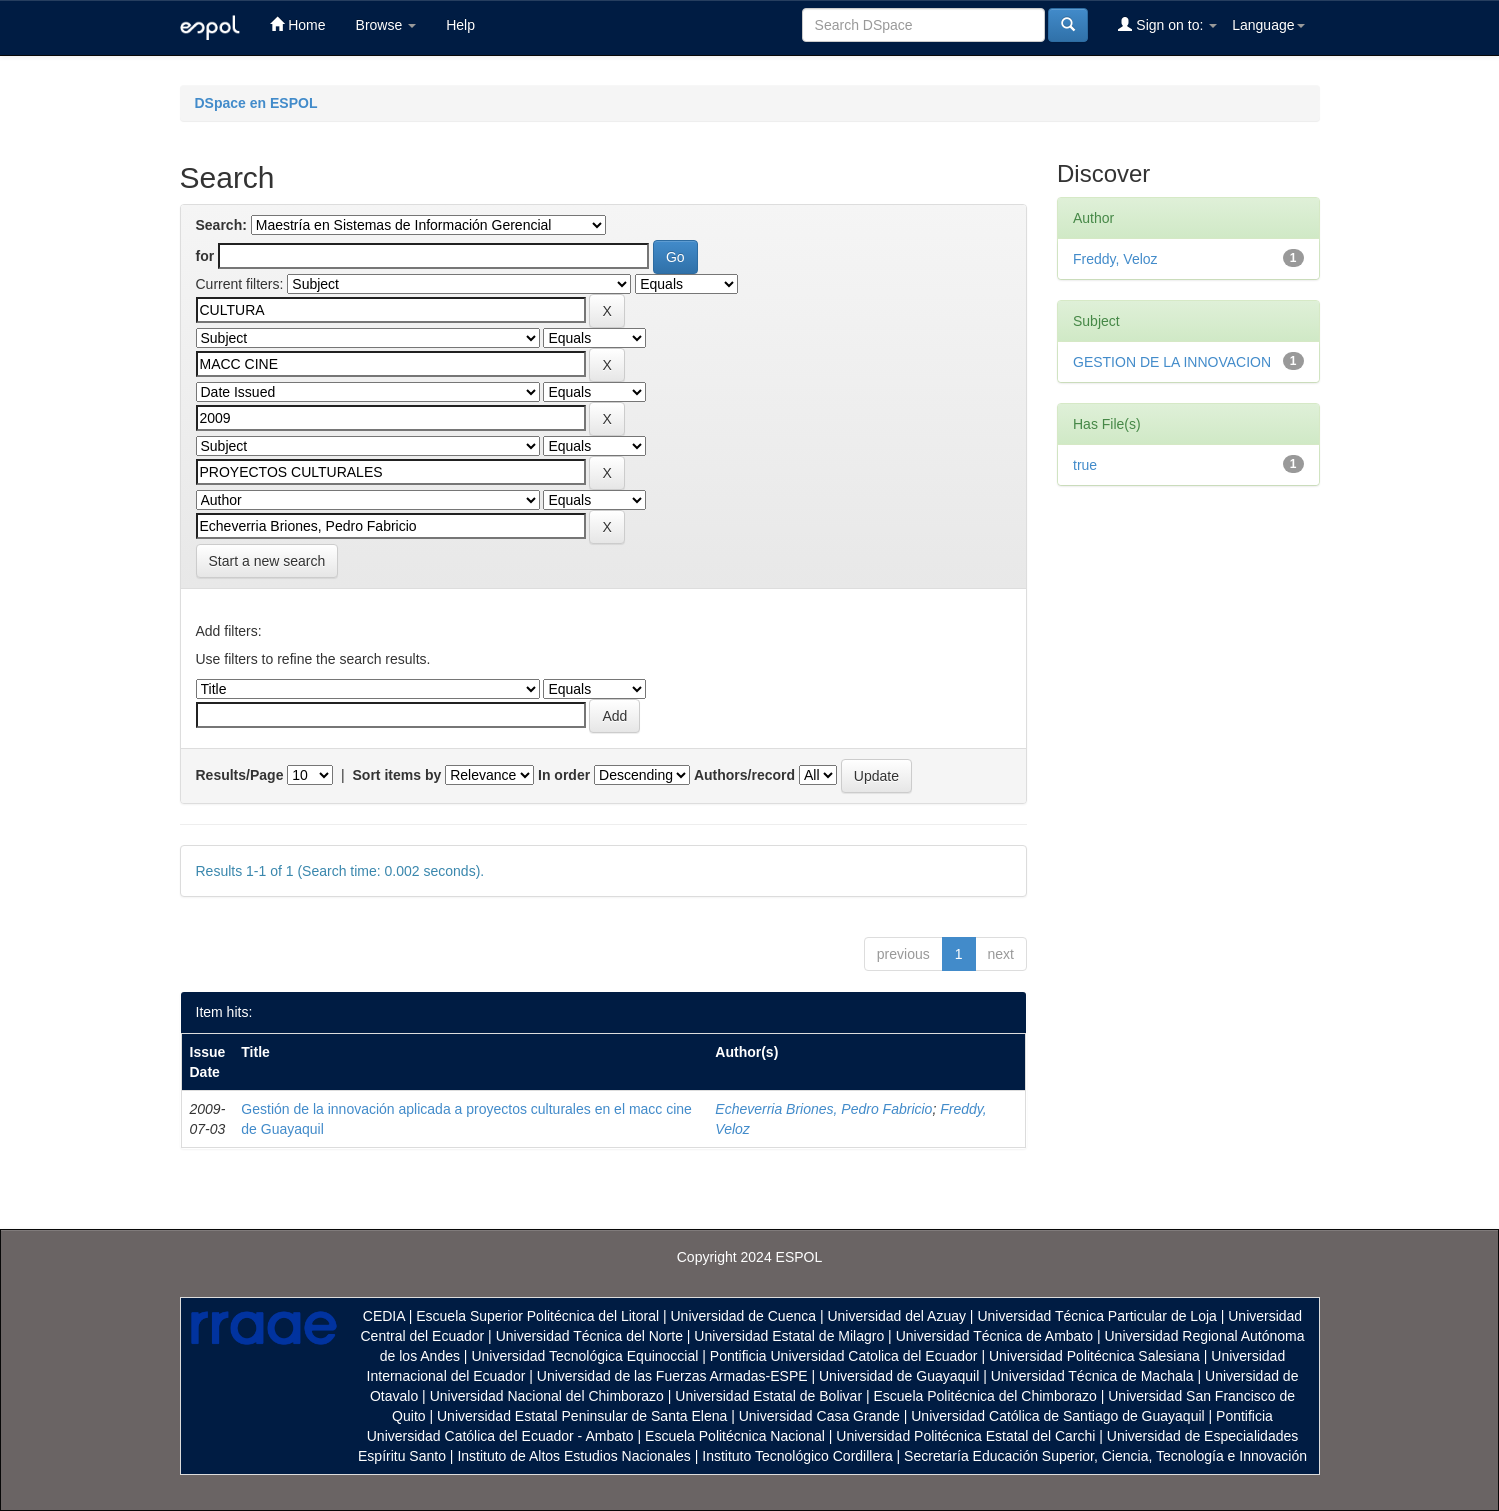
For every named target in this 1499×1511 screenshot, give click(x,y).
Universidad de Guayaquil (899, 1376)
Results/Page (240, 775)
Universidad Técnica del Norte (589, 1336)
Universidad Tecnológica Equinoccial (584, 1356)
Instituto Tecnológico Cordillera (797, 1456)
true (1085, 465)
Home (297, 24)
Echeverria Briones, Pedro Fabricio (823, 1109)
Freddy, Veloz (1115, 259)
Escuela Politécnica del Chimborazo (984, 1396)
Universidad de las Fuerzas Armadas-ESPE (672, 1376)
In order (564, 775)
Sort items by (397, 775)
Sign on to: (1167, 24)
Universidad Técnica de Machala (1092, 1376)
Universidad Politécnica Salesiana (1094, 1356)
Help (460, 25)
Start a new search (267, 561)
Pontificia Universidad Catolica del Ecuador (844, 1356)
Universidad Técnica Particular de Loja (1096, 1316)
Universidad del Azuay (896, 1316)
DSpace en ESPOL (256, 103)
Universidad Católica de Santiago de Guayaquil (1057, 1416)
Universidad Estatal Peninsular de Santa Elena (582, 1416)
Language (1268, 25)
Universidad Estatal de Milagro (789, 1336)
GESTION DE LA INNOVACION (1172, 362)
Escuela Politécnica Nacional (735, 1436)
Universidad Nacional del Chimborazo (547, 1396)
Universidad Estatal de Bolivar (768, 1396)
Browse (386, 25)
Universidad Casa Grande (821, 1416)
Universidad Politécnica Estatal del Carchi (965, 1436)
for (205, 256)
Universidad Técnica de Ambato (994, 1336)
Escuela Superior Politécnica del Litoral (537, 1316)
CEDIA (384, 1316)
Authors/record (744, 775)
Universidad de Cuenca (743, 1316)
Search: (221, 225)
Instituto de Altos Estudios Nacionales (573, 1456)
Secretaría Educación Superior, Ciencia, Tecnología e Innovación (1105, 1456)
